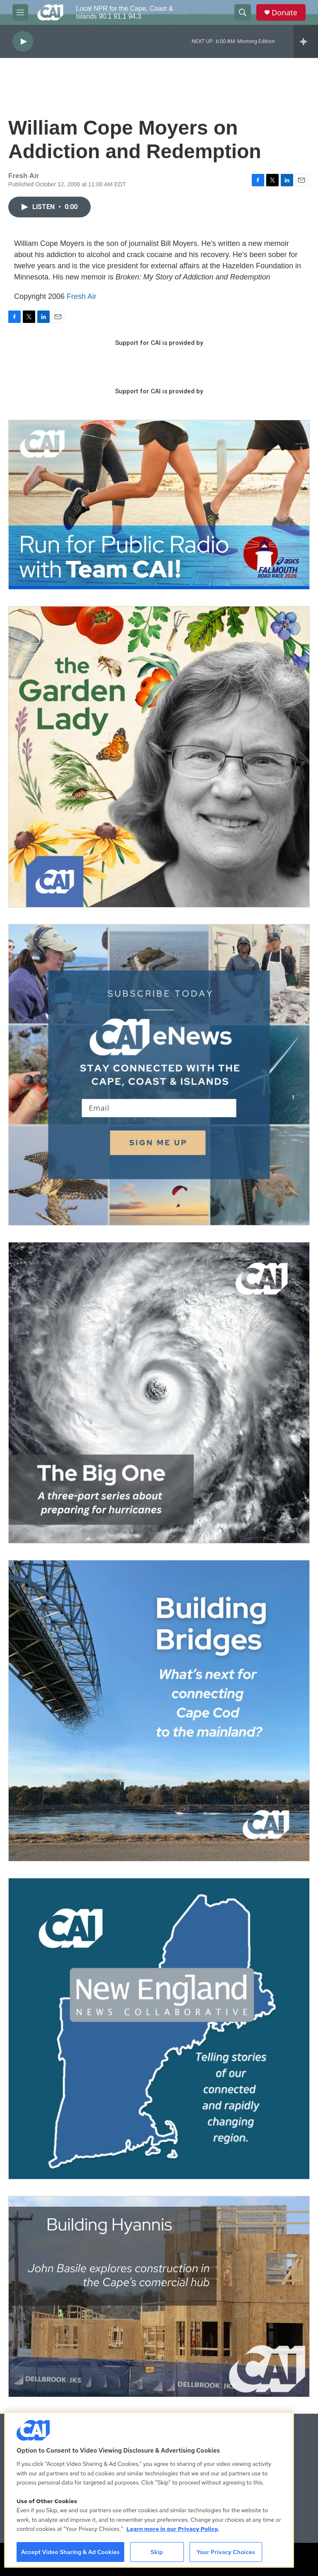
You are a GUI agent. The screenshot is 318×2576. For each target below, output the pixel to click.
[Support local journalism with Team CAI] (159, 504)
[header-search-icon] (242, 12)
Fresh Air (81, 296)
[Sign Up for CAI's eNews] (159, 1074)
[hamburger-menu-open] (20, 12)
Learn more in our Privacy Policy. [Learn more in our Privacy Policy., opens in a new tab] (172, 2529)
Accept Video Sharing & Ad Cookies (70, 2552)
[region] (149, 2490)
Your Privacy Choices (225, 2552)
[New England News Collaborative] (159, 2028)
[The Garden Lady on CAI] (159, 757)
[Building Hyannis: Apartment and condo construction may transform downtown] (159, 2296)
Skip (157, 2552)
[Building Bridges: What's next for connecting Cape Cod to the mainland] (159, 1710)
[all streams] (306, 41)
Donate (284, 12)
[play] (22, 41)
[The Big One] (159, 1392)
